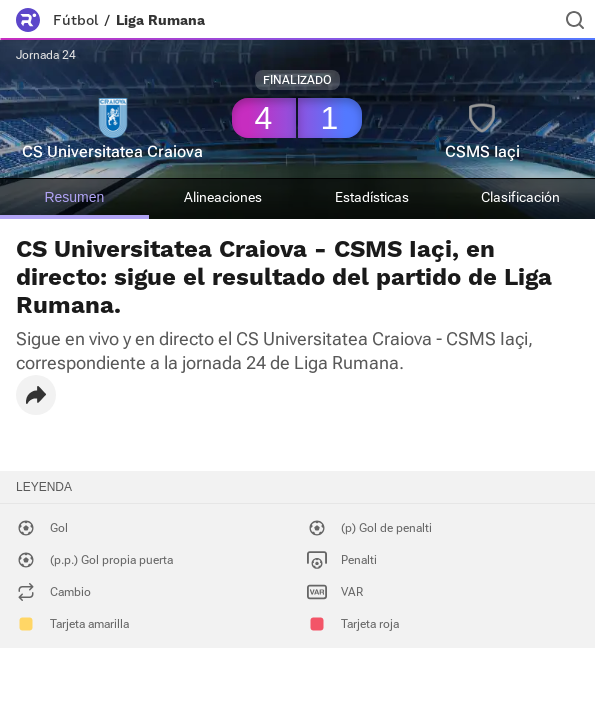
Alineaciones (223, 197)
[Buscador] (575, 20)
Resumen (74, 197)
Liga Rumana (160, 20)
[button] (36, 395)
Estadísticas (372, 197)
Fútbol (75, 20)
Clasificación (520, 197)
